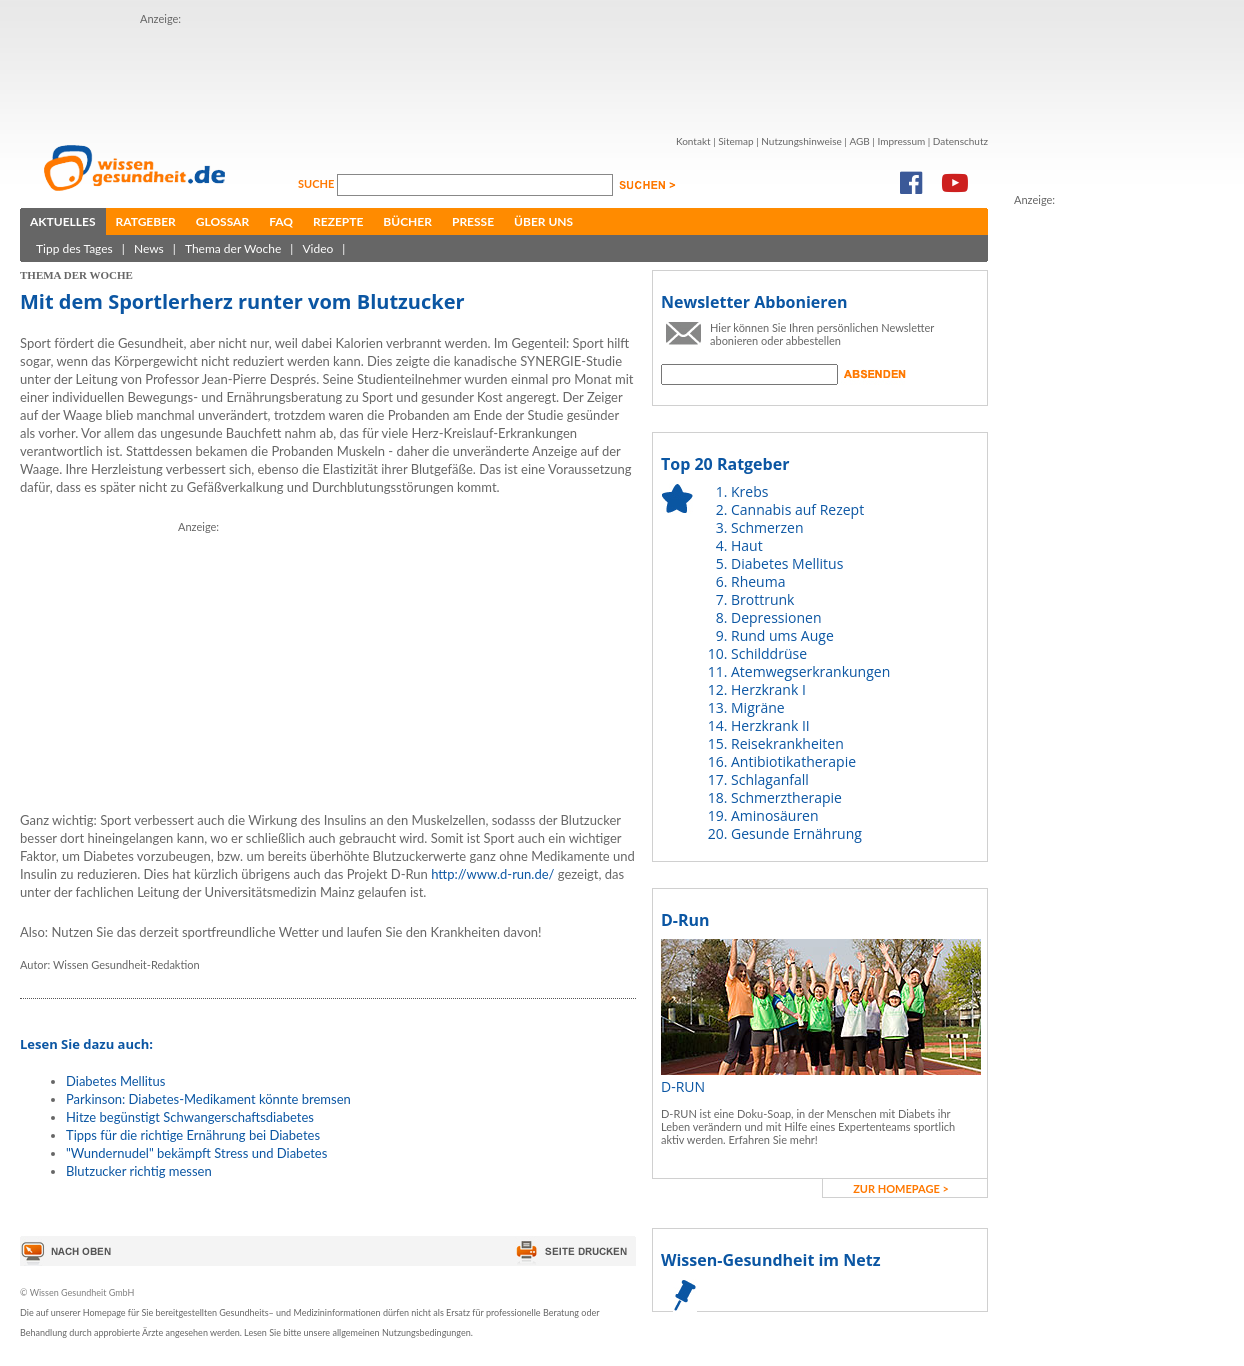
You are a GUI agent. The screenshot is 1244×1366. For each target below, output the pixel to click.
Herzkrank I (768, 689)
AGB (859, 141)
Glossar (222, 221)
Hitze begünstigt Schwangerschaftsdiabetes (190, 1117)
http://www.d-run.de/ (492, 874)
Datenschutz (960, 141)
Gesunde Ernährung (796, 833)
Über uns (543, 221)
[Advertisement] (504, 73)
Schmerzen (767, 527)
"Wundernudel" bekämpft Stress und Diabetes (196, 1153)
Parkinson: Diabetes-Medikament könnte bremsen (208, 1099)
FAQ (281, 221)
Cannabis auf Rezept (797, 509)
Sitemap (735, 141)
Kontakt (693, 141)
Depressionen (776, 617)
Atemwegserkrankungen (810, 671)
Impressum (901, 141)
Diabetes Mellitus (115, 1081)
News (149, 248)
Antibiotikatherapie (793, 761)
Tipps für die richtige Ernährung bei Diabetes (193, 1135)
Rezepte (338, 221)
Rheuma (758, 581)
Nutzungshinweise (801, 141)
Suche (317, 183)
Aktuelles (63, 221)
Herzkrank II (770, 725)
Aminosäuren (775, 815)
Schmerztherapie (786, 797)
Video (317, 248)
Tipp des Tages (74, 248)
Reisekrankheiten (787, 743)
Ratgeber (146, 221)
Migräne (758, 707)
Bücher (407, 221)
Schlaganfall (770, 779)
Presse (473, 221)
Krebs (749, 491)
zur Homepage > (901, 1188)
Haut (747, 545)
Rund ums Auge (782, 635)
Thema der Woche (233, 248)
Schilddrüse (769, 653)
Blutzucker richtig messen (139, 1171)
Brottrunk (762, 599)
